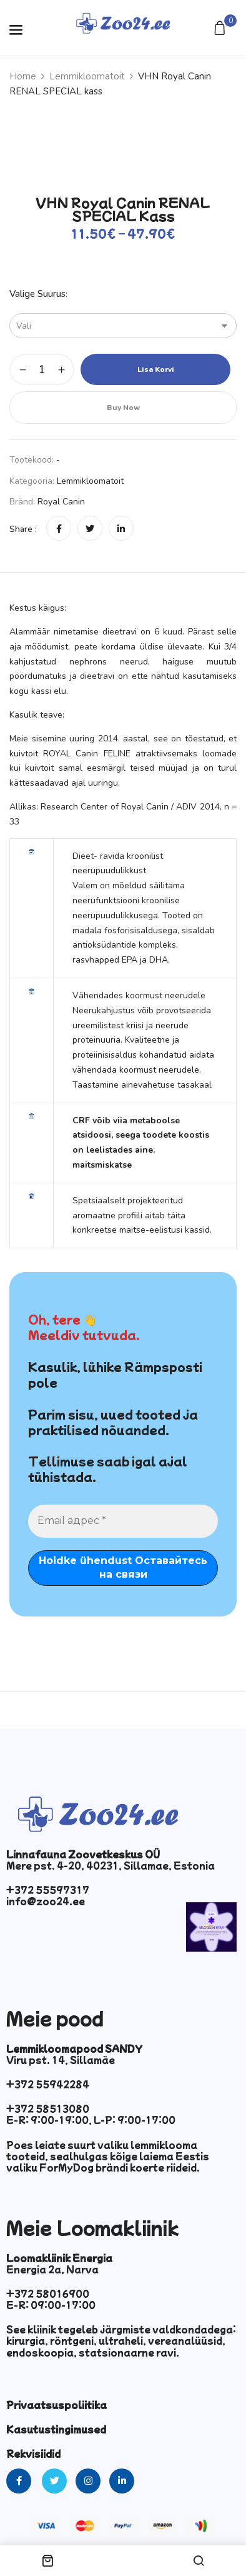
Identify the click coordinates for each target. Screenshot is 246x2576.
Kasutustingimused (56, 2429)
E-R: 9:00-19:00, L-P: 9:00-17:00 (90, 2119)
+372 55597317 (47, 1889)
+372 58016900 (47, 2293)
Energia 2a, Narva (52, 2269)
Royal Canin (61, 502)
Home (22, 76)
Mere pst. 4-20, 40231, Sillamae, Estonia (110, 1865)
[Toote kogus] (42, 369)
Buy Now (123, 408)
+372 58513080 (47, 2108)
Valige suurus (37, 294)
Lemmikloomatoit (87, 76)
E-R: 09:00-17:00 (51, 2304)
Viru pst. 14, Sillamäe (60, 2059)
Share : (23, 529)
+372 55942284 (47, 2084)
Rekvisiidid (33, 2453)
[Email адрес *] (123, 1521)
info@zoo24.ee (45, 1901)
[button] (221, 29)
